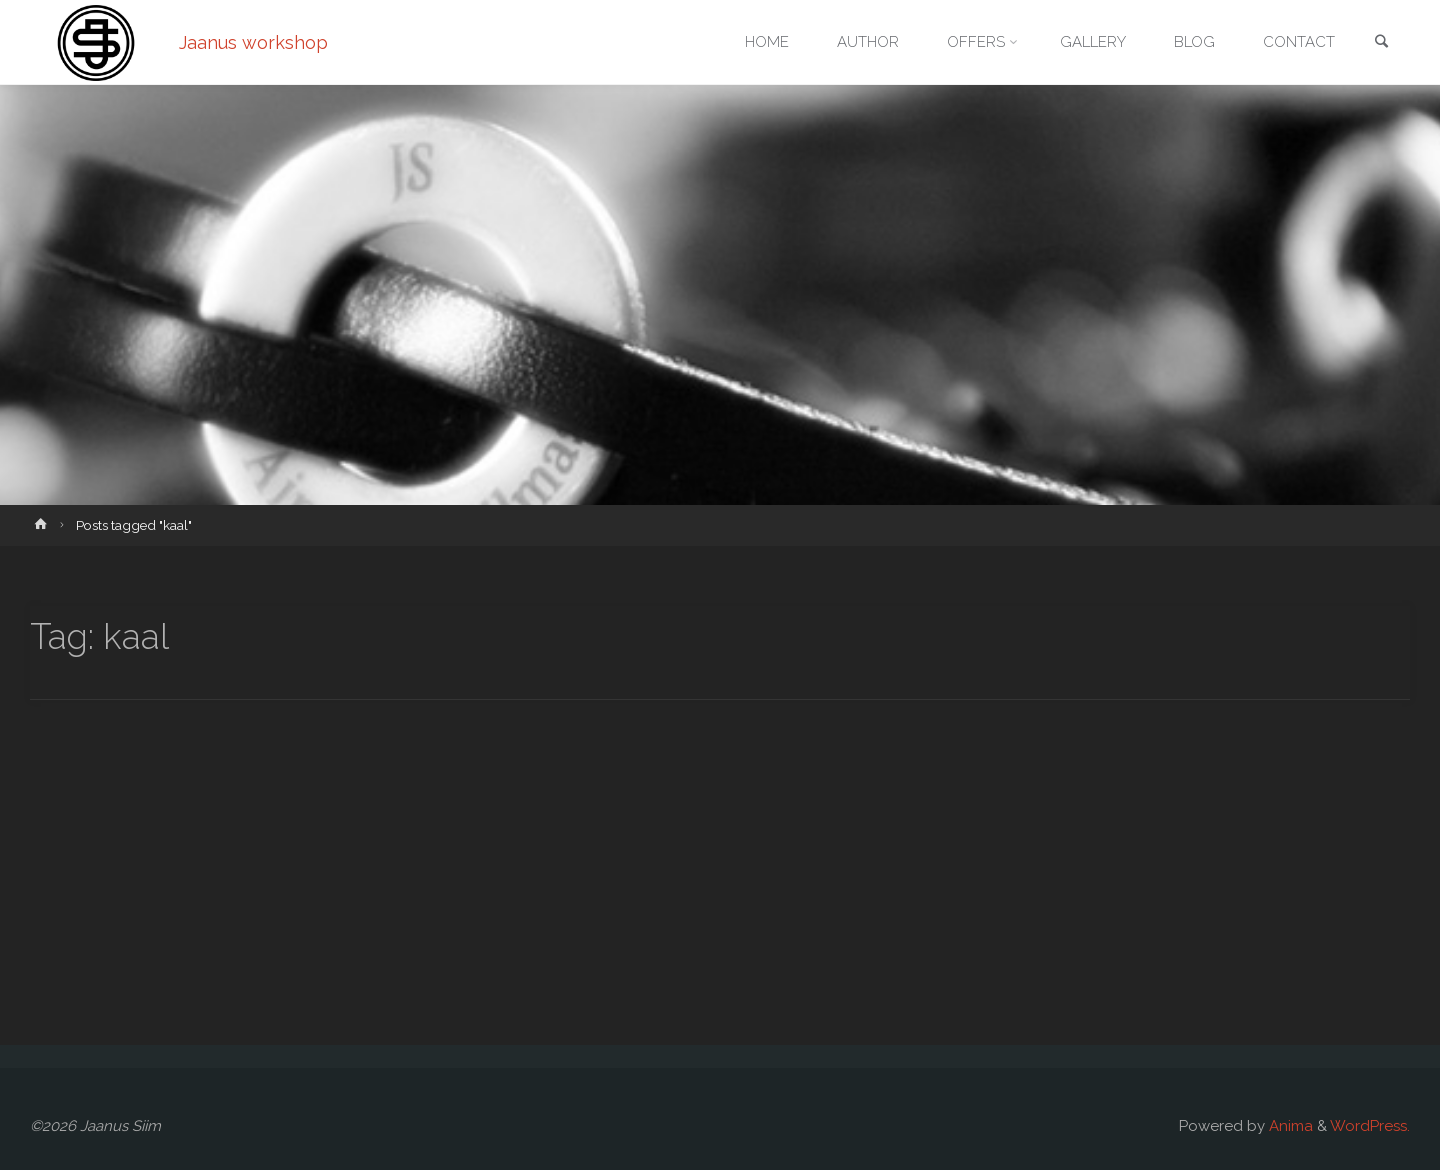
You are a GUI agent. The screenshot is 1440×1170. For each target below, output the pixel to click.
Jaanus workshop (253, 42)
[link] (1381, 43)
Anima (1289, 1126)
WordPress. (1370, 1126)
